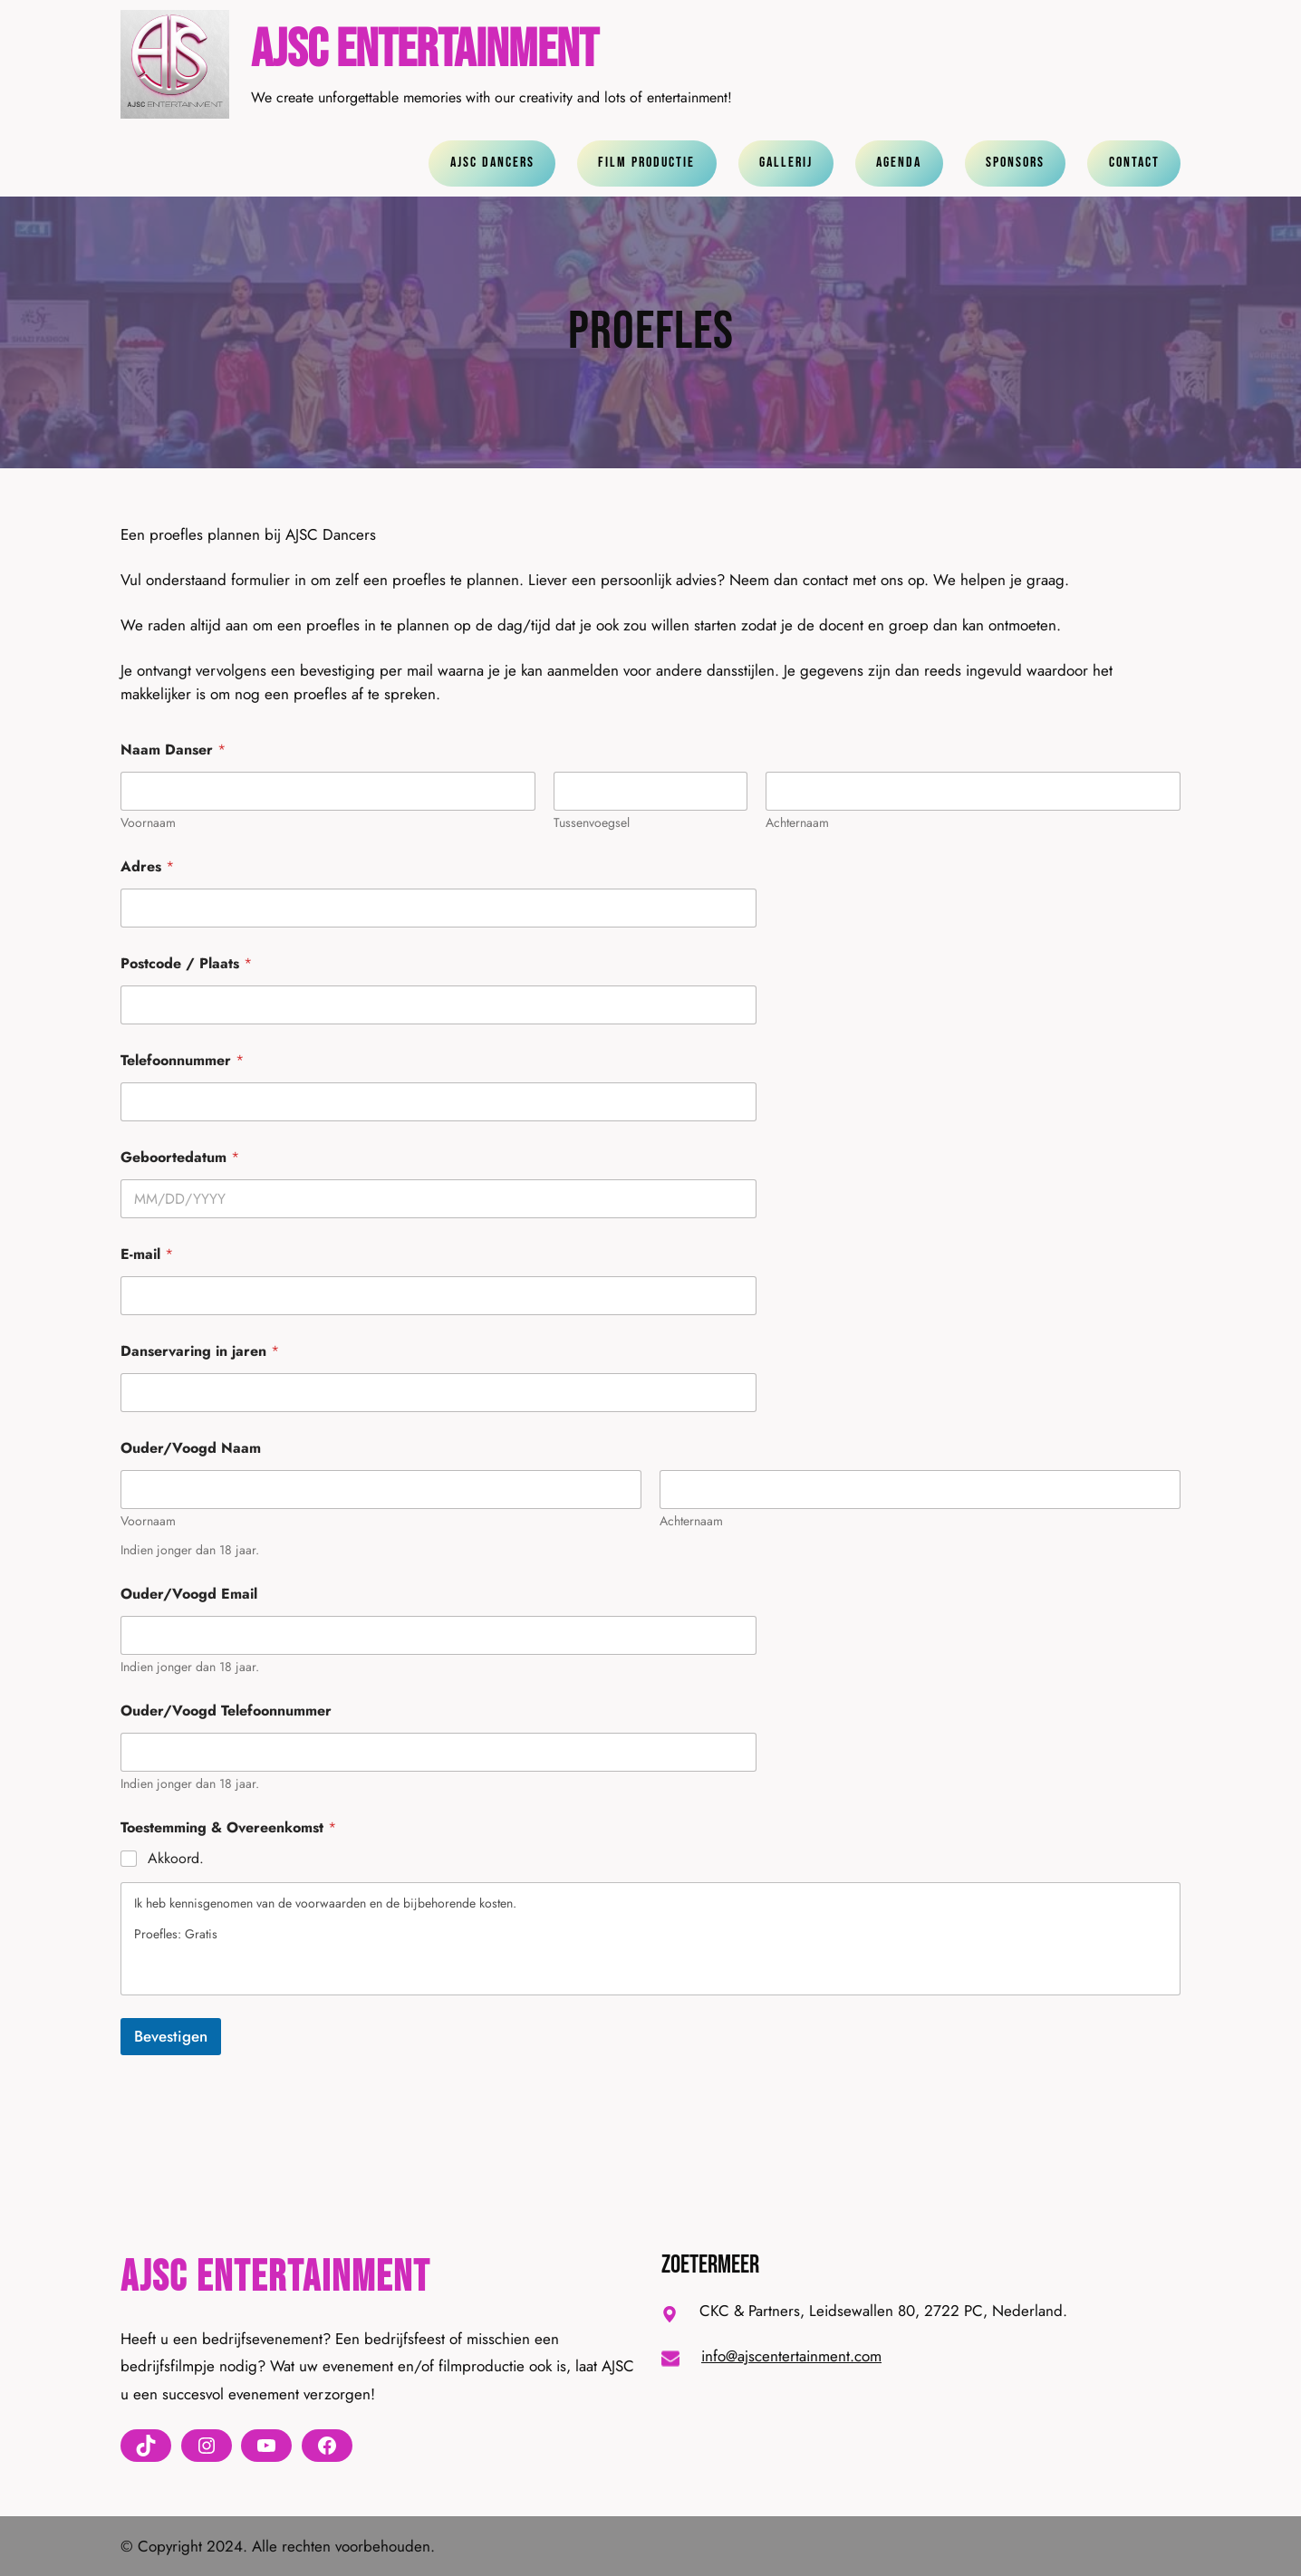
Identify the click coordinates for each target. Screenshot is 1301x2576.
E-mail (146, 1254)
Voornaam (148, 823)
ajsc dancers (492, 162)
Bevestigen (170, 2036)
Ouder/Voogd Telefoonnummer (226, 1710)
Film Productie (646, 162)
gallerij (786, 162)
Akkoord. (176, 1859)
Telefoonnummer (182, 1060)
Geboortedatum (179, 1157)
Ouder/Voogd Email (188, 1593)
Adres (147, 866)
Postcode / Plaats (186, 963)
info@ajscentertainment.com (791, 2356)
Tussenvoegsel (592, 823)
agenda (898, 162)
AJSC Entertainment (424, 50)
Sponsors (1015, 162)
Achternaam (797, 823)
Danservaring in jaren (199, 1351)
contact (1134, 162)
